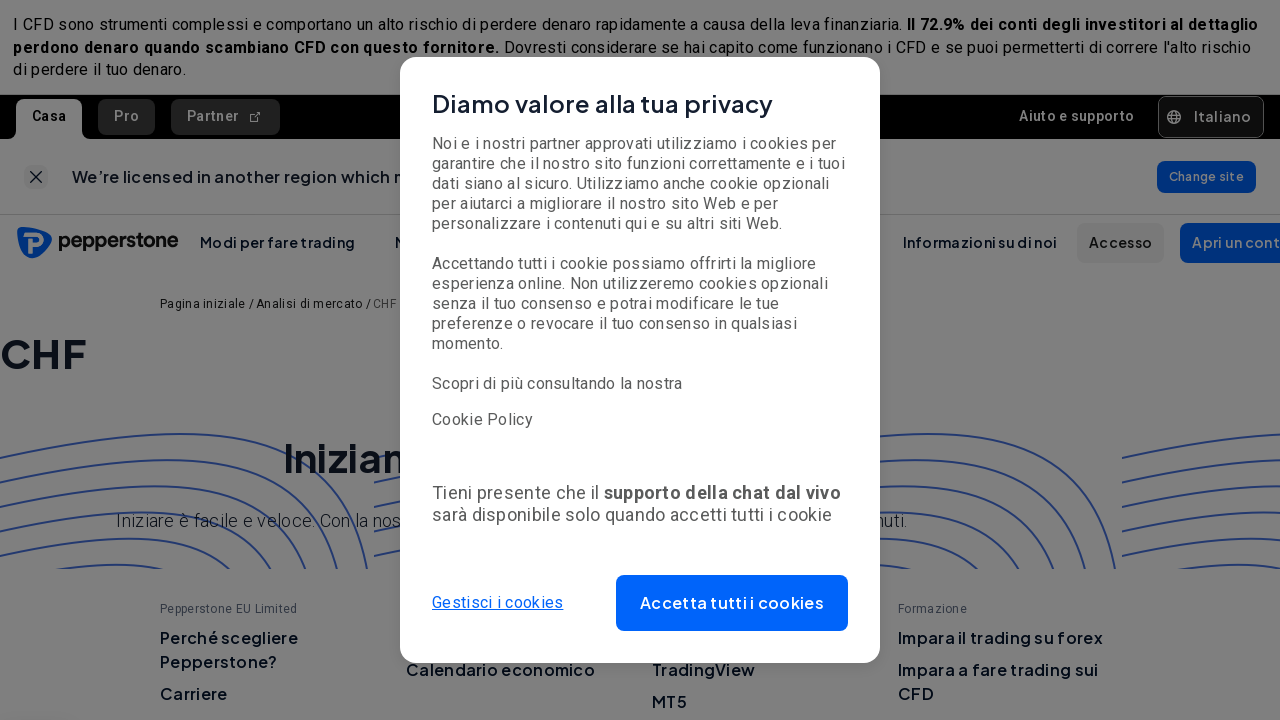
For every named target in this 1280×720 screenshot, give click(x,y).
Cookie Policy (482, 419)
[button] (732, 603)
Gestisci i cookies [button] (497, 602)
